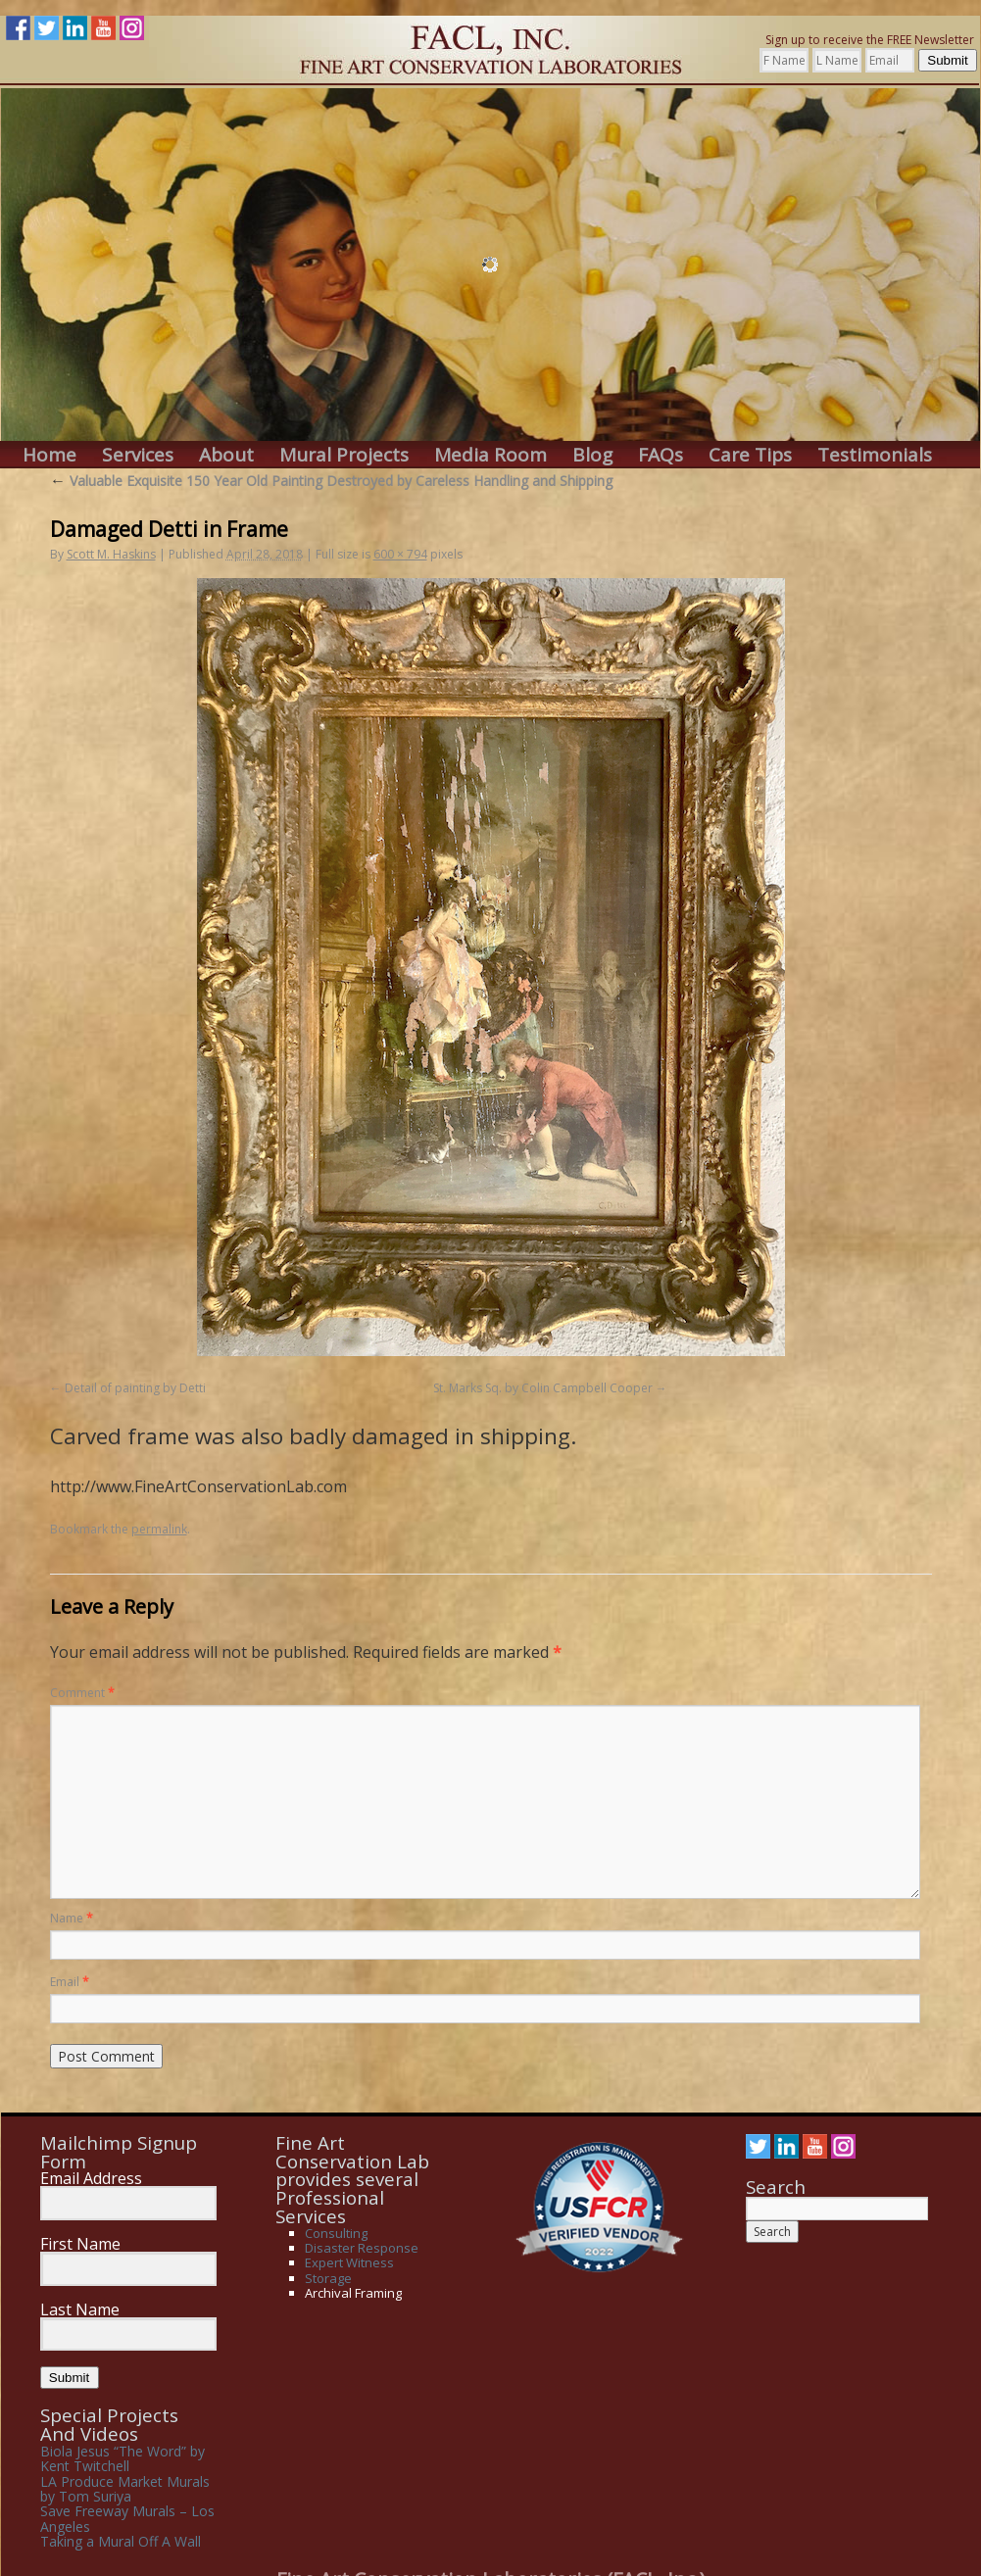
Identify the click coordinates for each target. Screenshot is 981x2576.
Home (49, 455)
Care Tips (750, 455)
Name (71, 1918)
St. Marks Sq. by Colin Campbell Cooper (543, 1388)
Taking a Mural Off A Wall (120, 2541)
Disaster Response (361, 2248)
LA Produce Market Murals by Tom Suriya (125, 2488)
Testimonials (874, 455)
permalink (159, 1529)
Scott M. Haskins (111, 554)
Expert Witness (349, 2262)
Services (137, 455)
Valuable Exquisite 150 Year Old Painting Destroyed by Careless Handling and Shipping (331, 480)
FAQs (660, 455)
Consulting (336, 2233)
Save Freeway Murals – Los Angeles (127, 2518)
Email (69, 1981)
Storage (328, 2278)
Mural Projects (344, 455)
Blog (592, 455)
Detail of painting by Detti (135, 1388)
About (226, 455)
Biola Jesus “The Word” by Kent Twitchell (122, 2458)
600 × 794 (400, 554)
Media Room (490, 455)
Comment (82, 1692)
